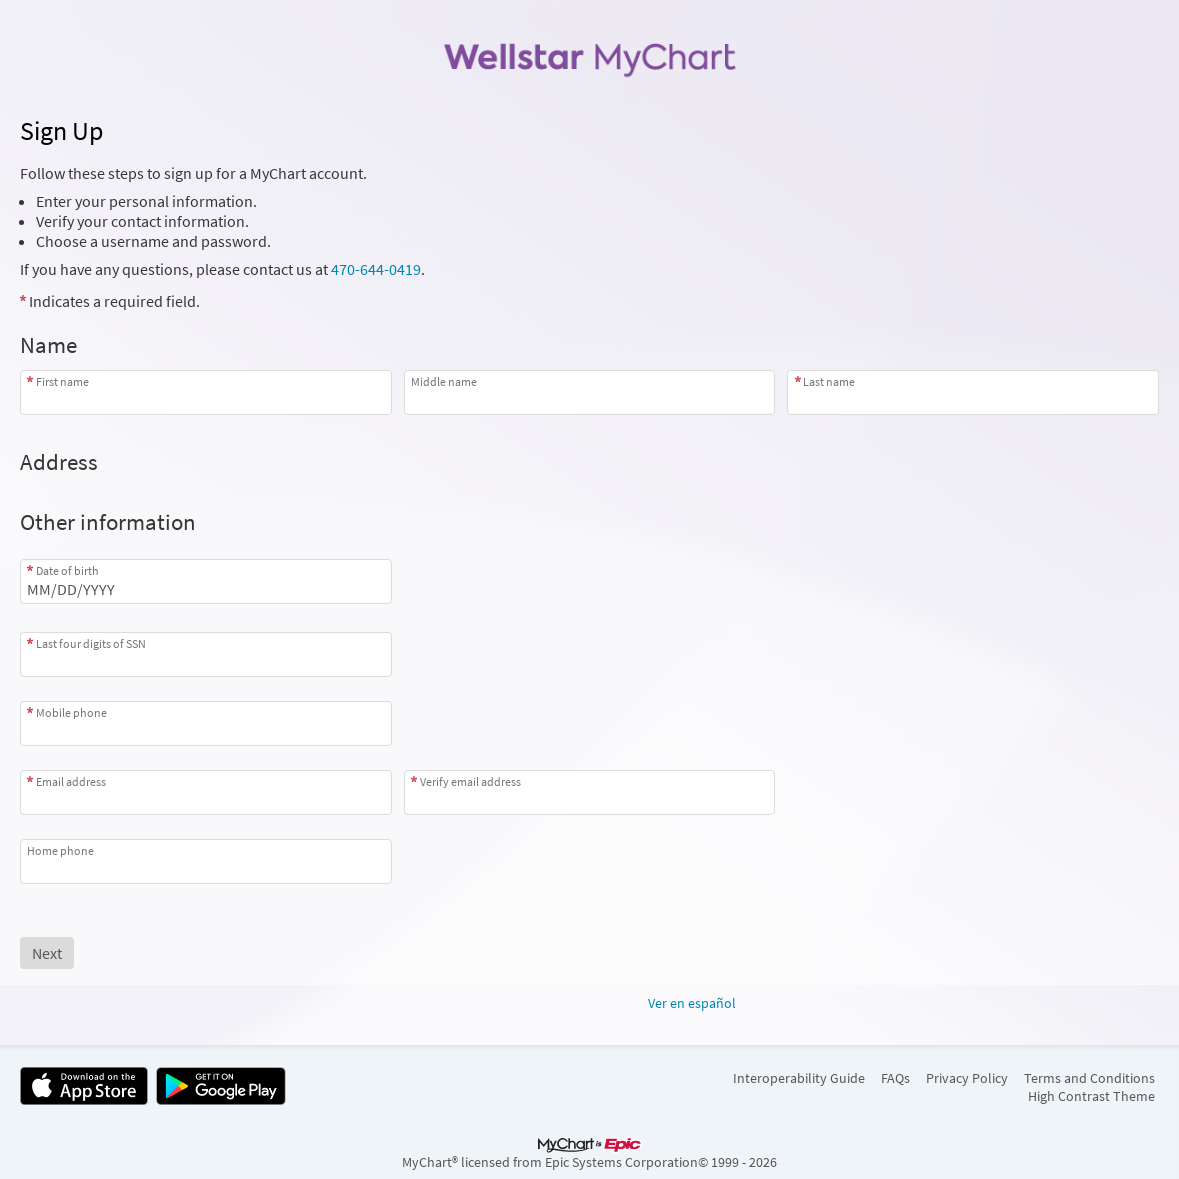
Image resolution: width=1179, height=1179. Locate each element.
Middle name (444, 381)
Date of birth (67, 570)
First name (62, 381)
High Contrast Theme (1091, 1096)
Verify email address (470, 781)
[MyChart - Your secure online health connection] (589, 56)
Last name (829, 381)
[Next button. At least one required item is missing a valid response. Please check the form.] (47, 953)
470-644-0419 (376, 269)
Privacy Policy (967, 1078)
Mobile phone (71, 712)
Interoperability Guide (799, 1078)
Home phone (60, 850)
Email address (71, 781)
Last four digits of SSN (91, 643)
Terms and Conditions (1089, 1078)
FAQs (895, 1078)
